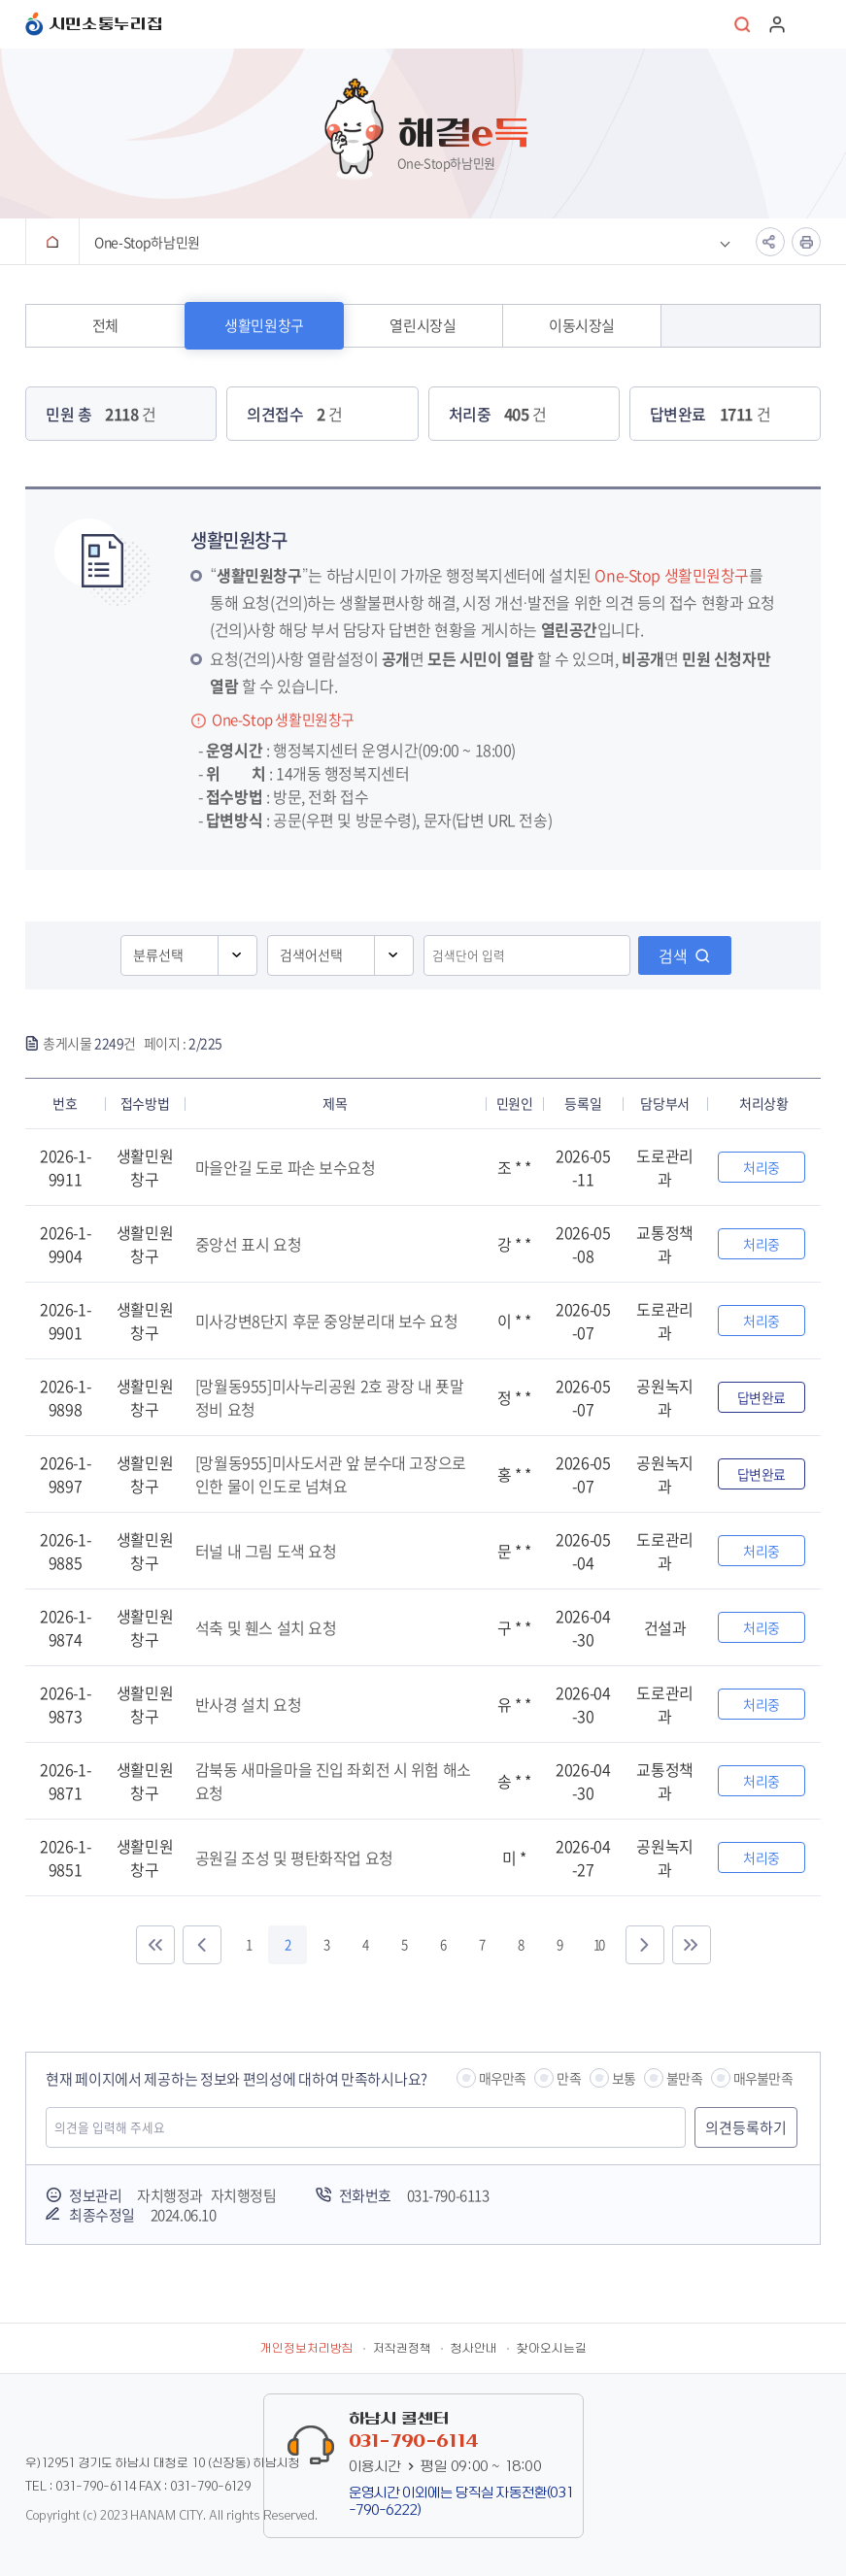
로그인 (777, 24)
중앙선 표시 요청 (248, 1243)
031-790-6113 (448, 2195)
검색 (673, 955)
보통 (623, 2078)
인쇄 (806, 241)
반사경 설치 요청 (248, 1704)
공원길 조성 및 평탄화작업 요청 (294, 1857)
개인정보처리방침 (307, 2349)
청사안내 (474, 2349)
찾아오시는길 (552, 2349)
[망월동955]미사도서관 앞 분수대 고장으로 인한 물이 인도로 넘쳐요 (330, 1474)
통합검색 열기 (743, 24)
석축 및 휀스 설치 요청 (266, 1627)
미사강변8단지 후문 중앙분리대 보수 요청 (326, 1320)
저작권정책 (402, 2349)
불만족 (684, 2078)
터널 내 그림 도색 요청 (266, 1550)
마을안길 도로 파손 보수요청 (285, 1167)
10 (598, 1944)
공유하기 (770, 241)
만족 (568, 2078)
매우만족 (502, 2078)
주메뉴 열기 (811, 24)
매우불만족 (763, 2078)
